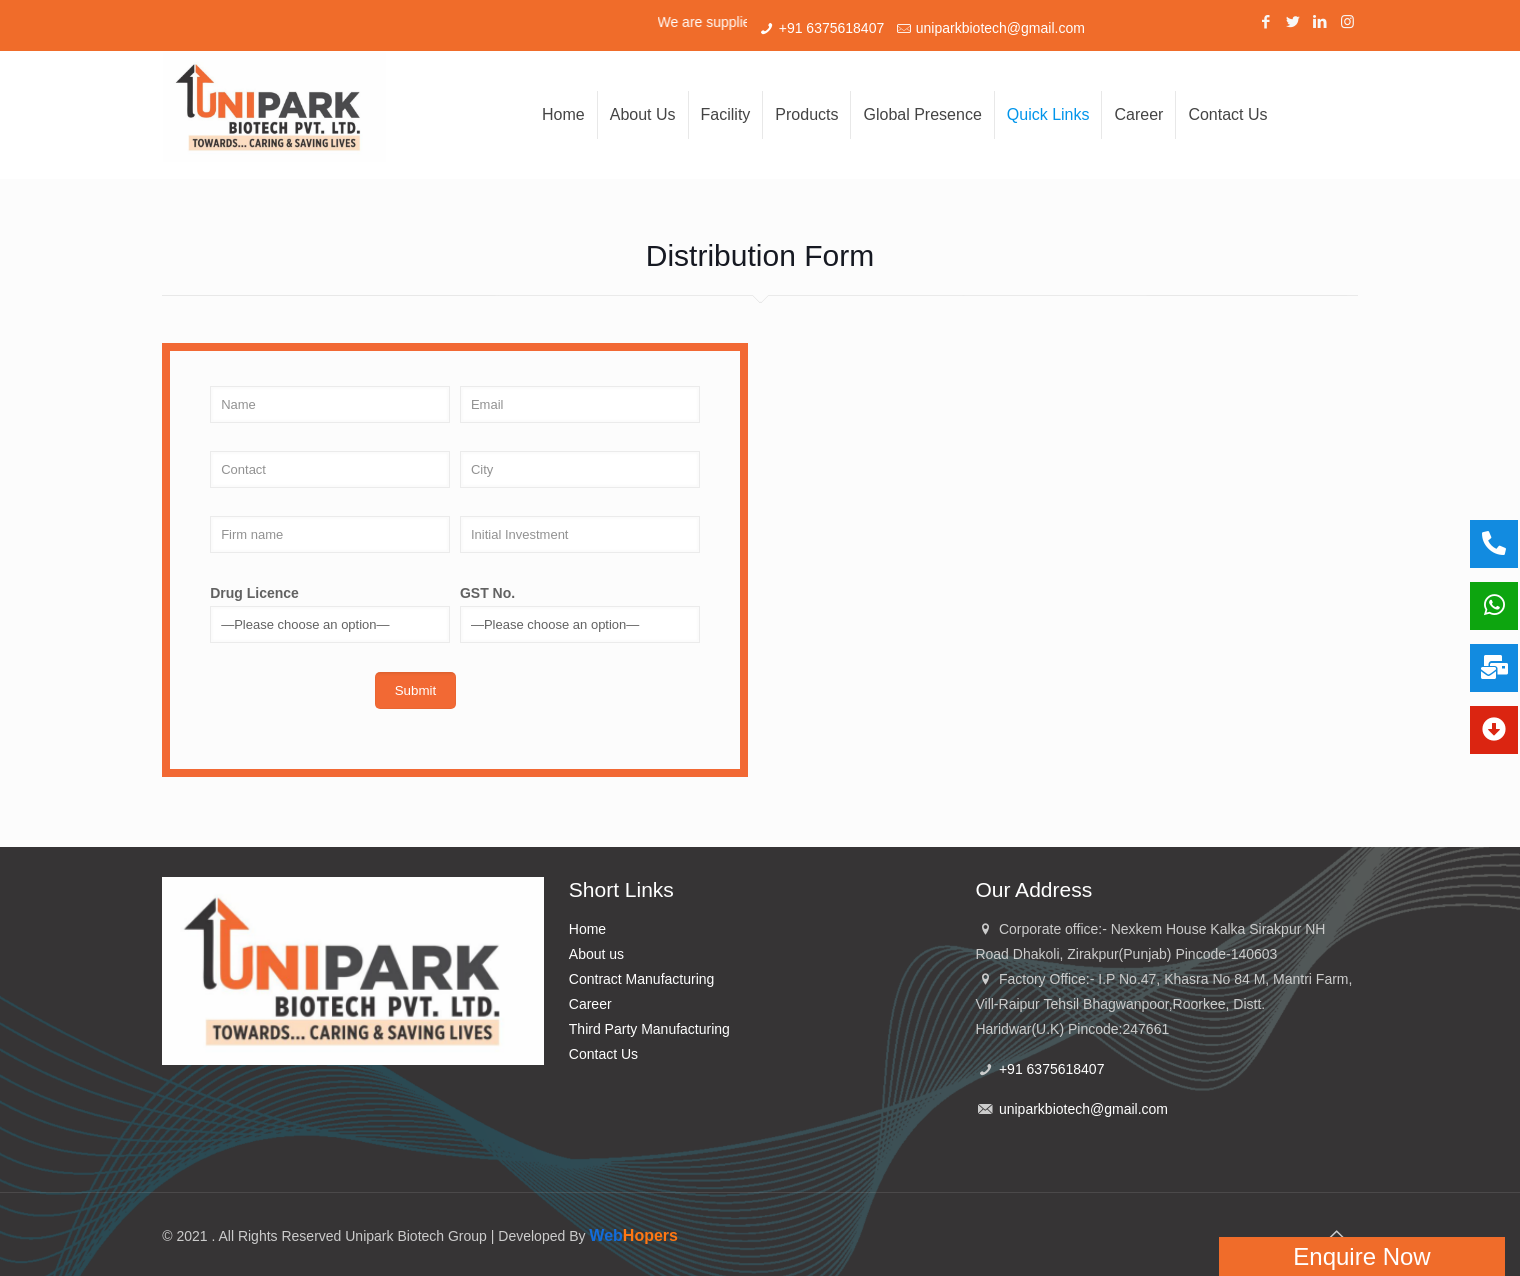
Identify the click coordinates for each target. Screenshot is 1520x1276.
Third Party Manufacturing (649, 1029)
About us (596, 954)
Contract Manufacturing (642, 979)
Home (587, 929)
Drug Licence (330, 614)
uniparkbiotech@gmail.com (1000, 28)
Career (590, 1004)
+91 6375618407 (832, 28)
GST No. (580, 614)
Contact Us (603, 1054)
